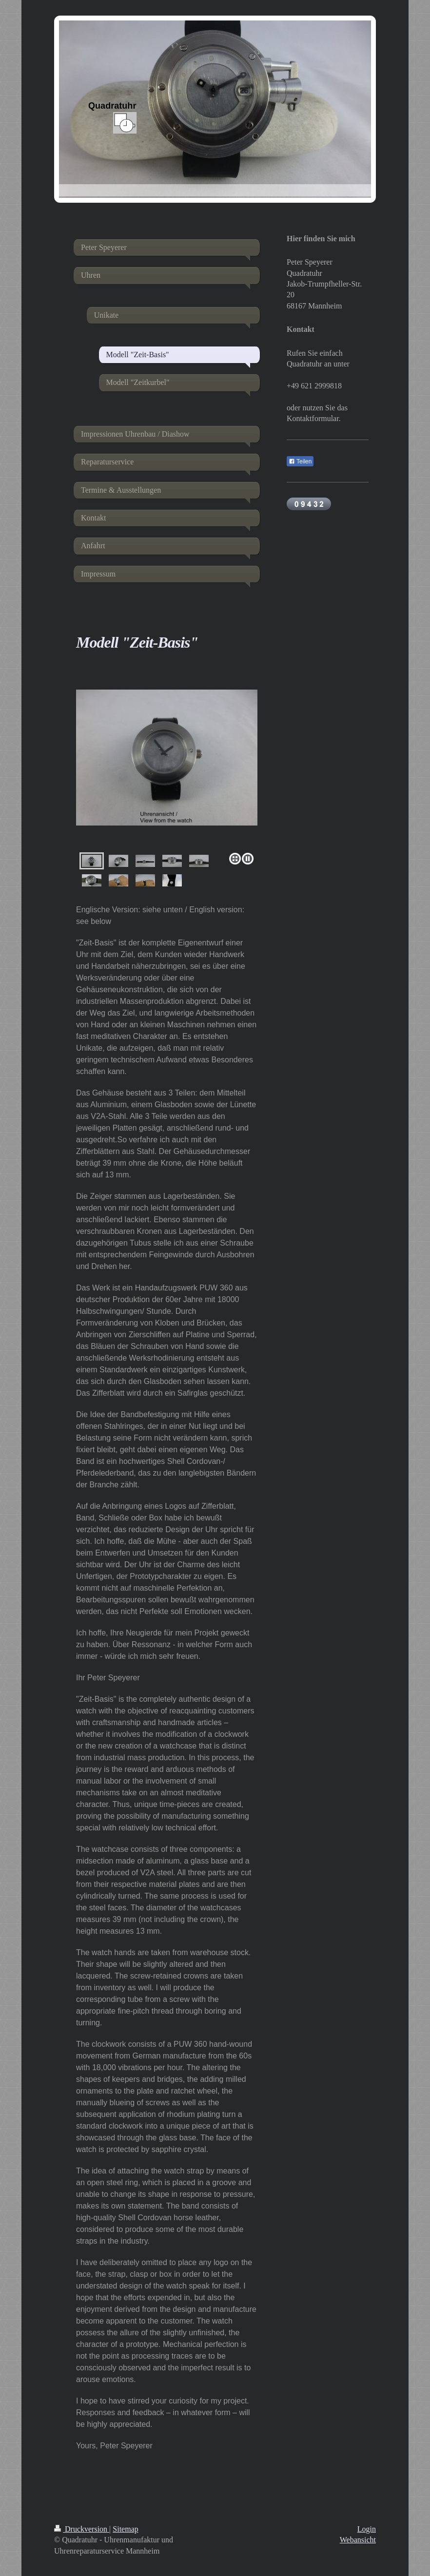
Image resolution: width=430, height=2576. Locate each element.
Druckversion (81, 2529)
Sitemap (125, 2529)
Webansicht (358, 2540)
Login (366, 2529)
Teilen (300, 461)
